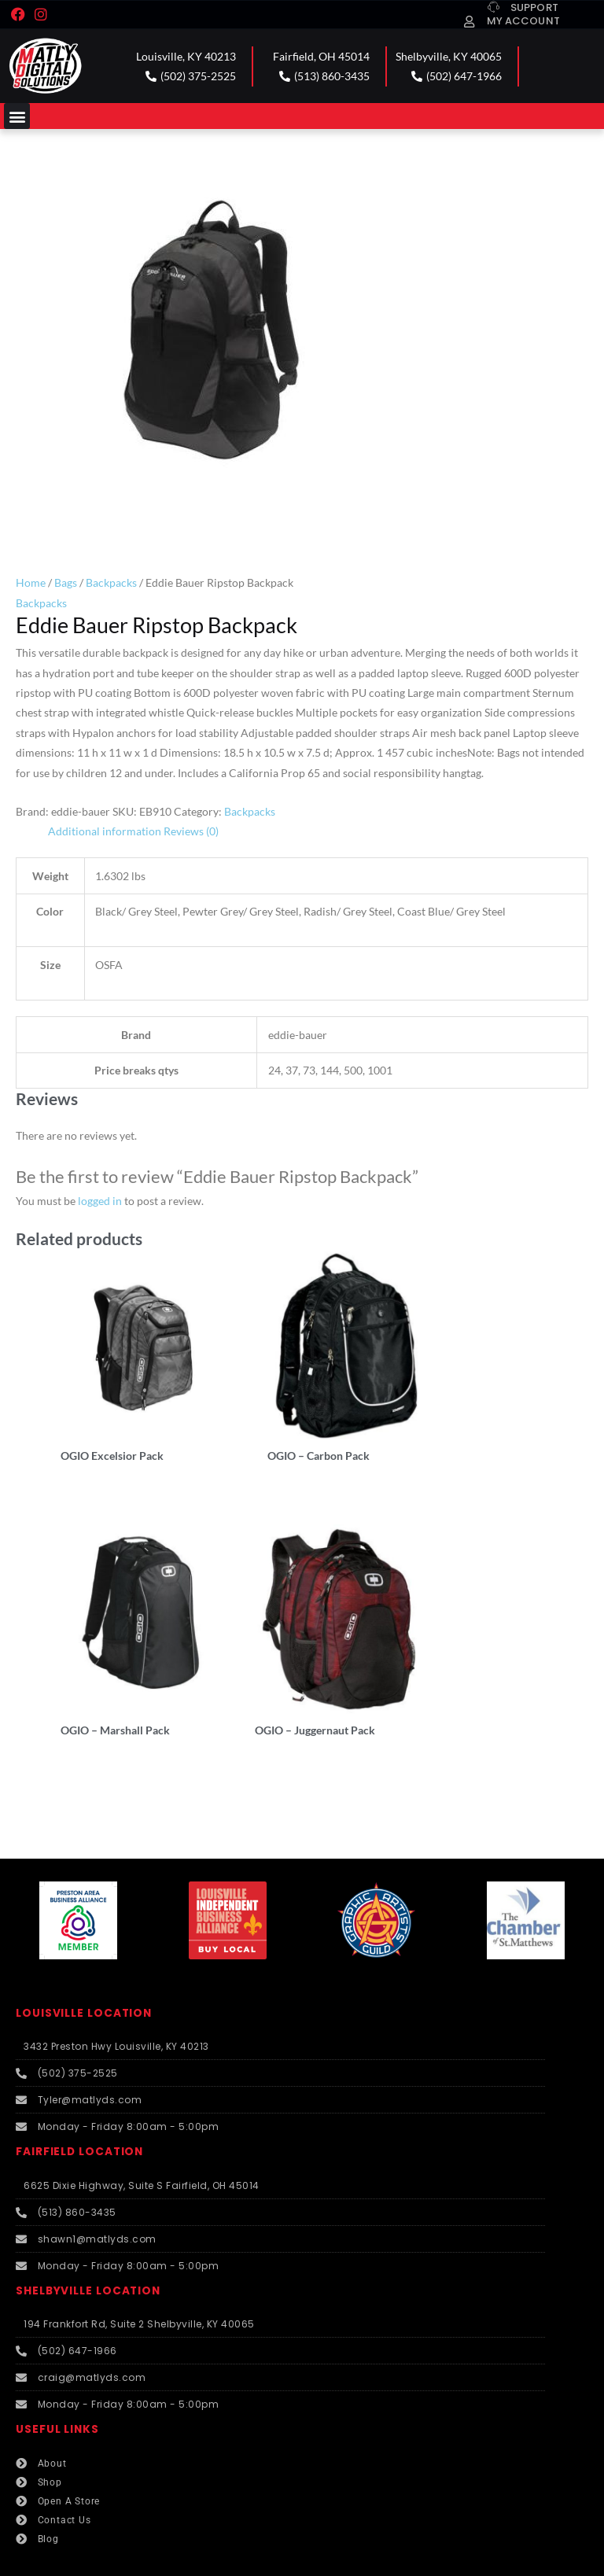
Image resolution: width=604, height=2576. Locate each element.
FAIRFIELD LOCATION (79, 2108)
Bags (65, 582)
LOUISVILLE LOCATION (84, 1969)
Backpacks (111, 582)
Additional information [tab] (104, 831)
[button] (17, 116)
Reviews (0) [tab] (191, 831)
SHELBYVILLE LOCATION (88, 2247)
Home (31, 582)
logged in (100, 1200)
